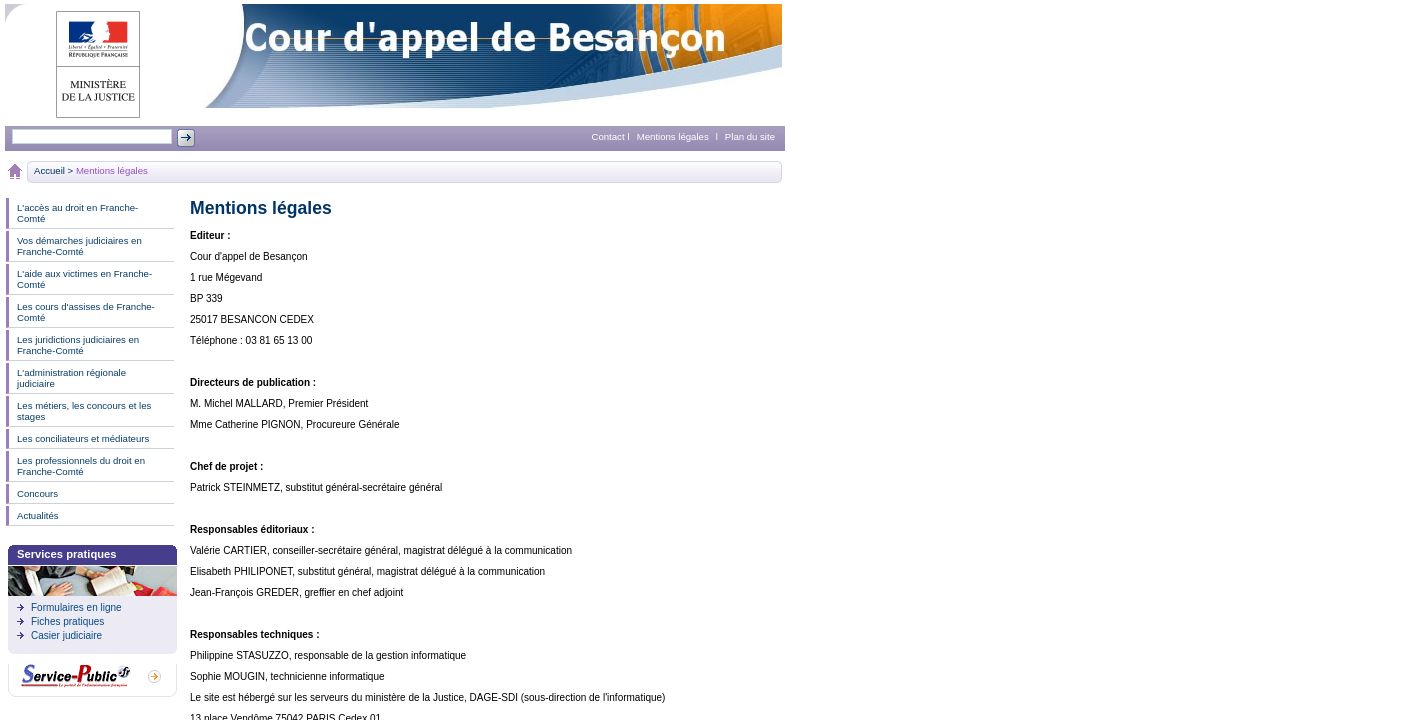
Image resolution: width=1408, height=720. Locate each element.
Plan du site (750, 136)
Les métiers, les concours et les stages (84, 411)
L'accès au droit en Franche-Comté (77, 213)
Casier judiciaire (66, 635)
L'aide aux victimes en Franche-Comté (84, 279)
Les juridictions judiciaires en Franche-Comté (78, 345)
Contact (608, 136)
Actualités (38, 515)
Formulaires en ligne (76, 607)
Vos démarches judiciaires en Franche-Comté (79, 246)
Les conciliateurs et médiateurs (83, 438)
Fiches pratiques (67, 621)
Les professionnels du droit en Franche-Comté (81, 466)
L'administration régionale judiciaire (71, 378)
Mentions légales (673, 136)
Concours (37, 493)
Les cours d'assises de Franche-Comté (86, 312)
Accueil (49, 170)
